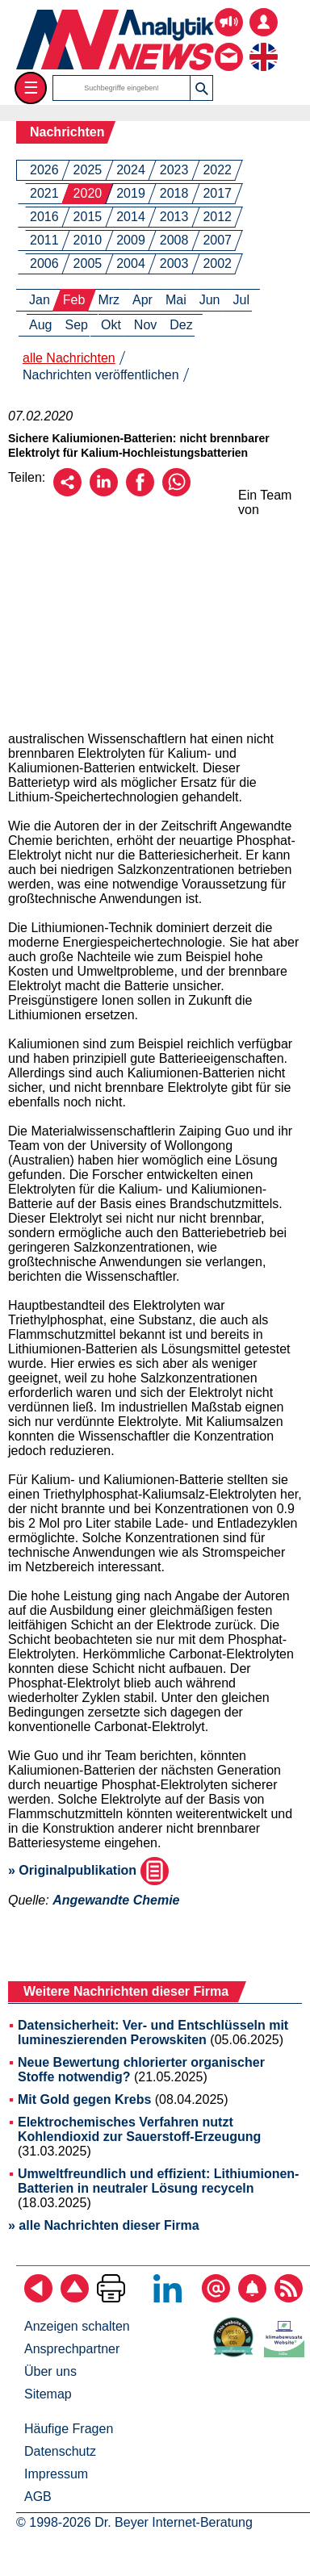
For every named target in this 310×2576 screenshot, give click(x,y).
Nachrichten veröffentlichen (101, 375)
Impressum (56, 2474)
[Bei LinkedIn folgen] (167, 2298)
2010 (88, 240)
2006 (44, 263)
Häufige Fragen (68, 2429)
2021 (44, 193)
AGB (38, 2496)
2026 (44, 170)
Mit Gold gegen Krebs (84, 2099)
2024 (130, 170)
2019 (130, 193)
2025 (88, 170)
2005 (88, 263)
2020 (88, 193)
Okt (111, 325)
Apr (142, 300)
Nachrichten (67, 132)
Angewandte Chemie (115, 1900)
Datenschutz (60, 2451)
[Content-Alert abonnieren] (252, 2298)
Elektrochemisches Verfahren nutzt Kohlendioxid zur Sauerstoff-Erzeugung (139, 2129)
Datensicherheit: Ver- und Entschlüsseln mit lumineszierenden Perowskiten (153, 2032)
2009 (130, 240)
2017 (217, 193)
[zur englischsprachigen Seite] (263, 45)
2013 (174, 217)
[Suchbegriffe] (122, 88)
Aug (40, 325)
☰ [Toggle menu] (31, 87)
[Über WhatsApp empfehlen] (176, 492)
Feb (74, 300)
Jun (209, 300)
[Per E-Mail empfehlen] (67, 492)
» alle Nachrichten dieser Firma (103, 2225)
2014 (130, 217)
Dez (181, 325)
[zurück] (38, 2298)
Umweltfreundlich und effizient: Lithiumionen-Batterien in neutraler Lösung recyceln (158, 2181)
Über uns (50, 2371)
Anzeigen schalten (77, 2326)
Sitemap (48, 2394)
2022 (217, 170)
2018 (174, 193)
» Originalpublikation (88, 1870)
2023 (174, 170)
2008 (174, 240)
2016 (44, 217)
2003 (174, 263)
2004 (130, 263)
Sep (76, 325)
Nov (145, 325)
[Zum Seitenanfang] (75, 2298)
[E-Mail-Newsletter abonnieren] (216, 2298)
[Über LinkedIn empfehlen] (104, 492)
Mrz (108, 300)
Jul (241, 300)
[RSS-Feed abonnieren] (288, 2298)
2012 (217, 217)
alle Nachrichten (69, 358)
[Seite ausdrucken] (111, 2298)
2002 (217, 263)
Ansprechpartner (71, 2349)
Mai (175, 300)
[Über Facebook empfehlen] (140, 492)
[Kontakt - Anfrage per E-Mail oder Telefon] (229, 45)
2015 (88, 217)
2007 (217, 240)
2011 (44, 240)
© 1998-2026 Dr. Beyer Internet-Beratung (134, 2522)
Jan (39, 300)
